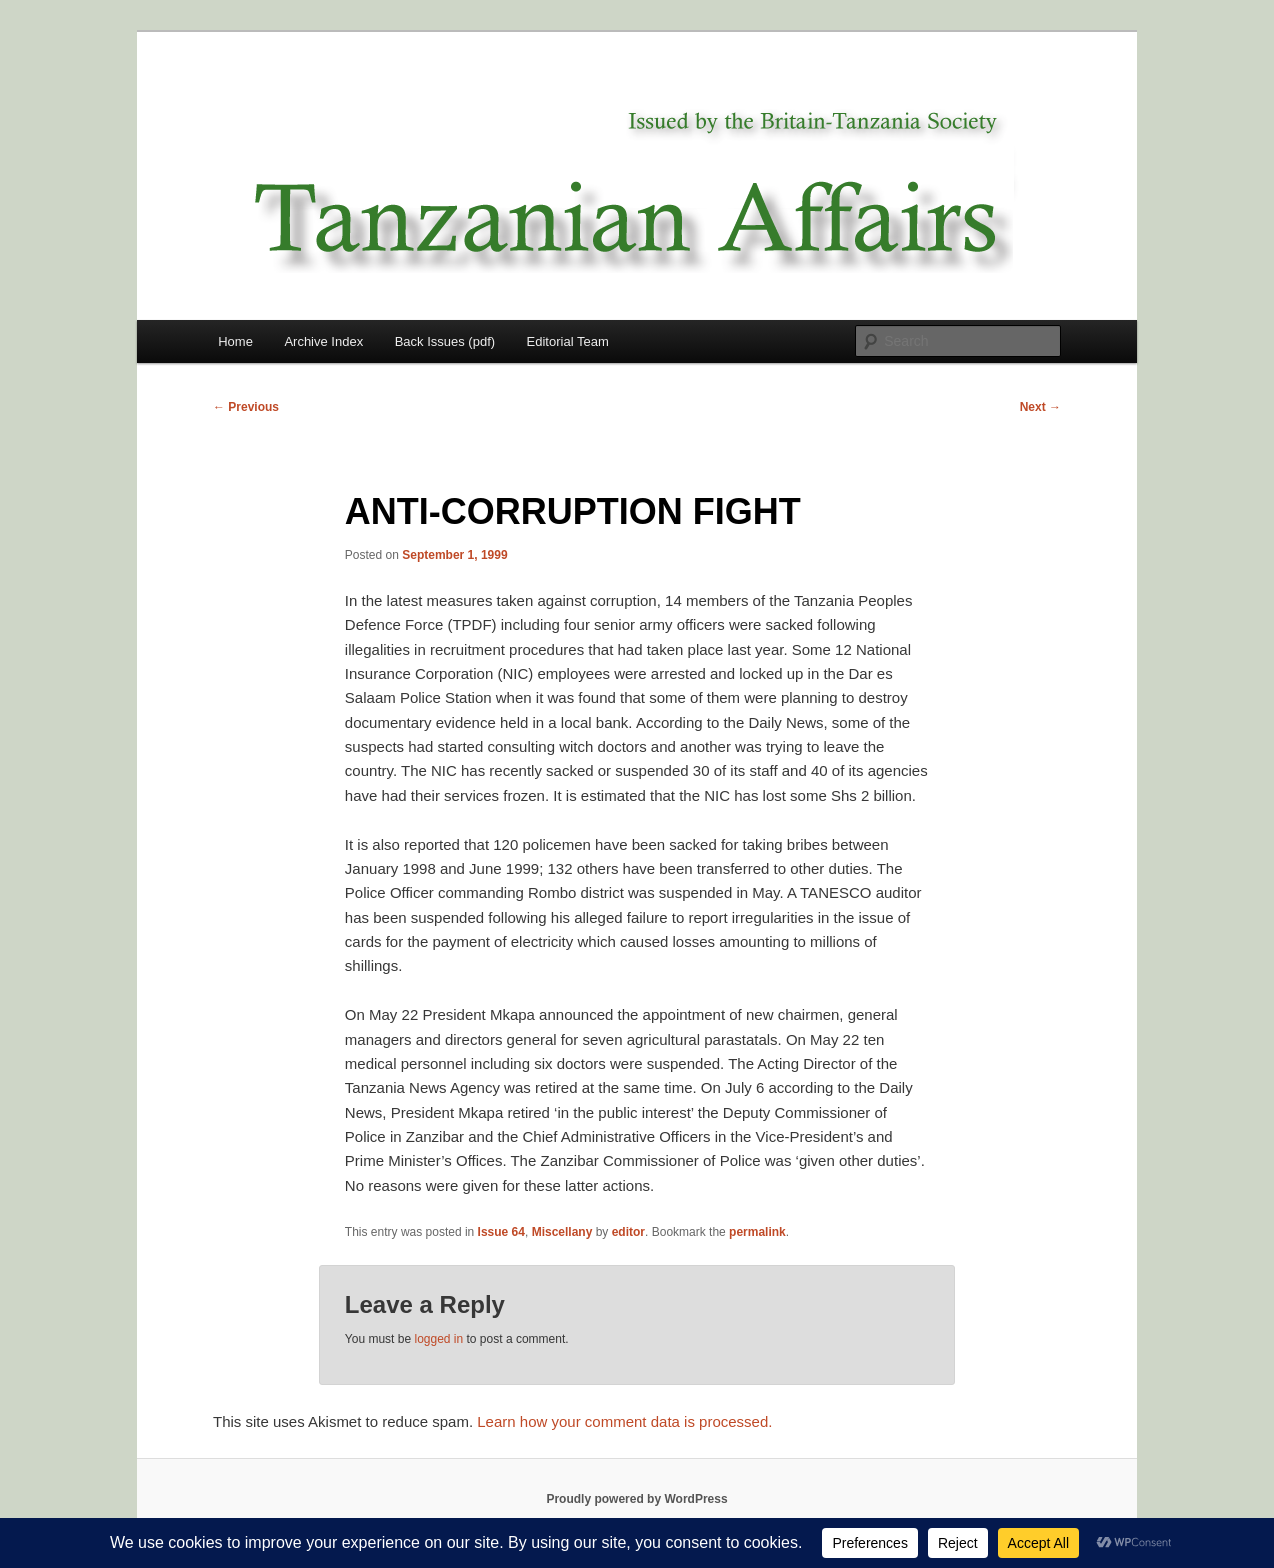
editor (628, 1232)
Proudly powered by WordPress (636, 1499)
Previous (246, 407)
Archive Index (323, 341)
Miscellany (562, 1232)
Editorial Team (568, 341)
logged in (438, 1339)
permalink (757, 1232)
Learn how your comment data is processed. (624, 1421)
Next (1040, 407)
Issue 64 (501, 1232)
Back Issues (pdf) (445, 341)
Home (235, 341)
